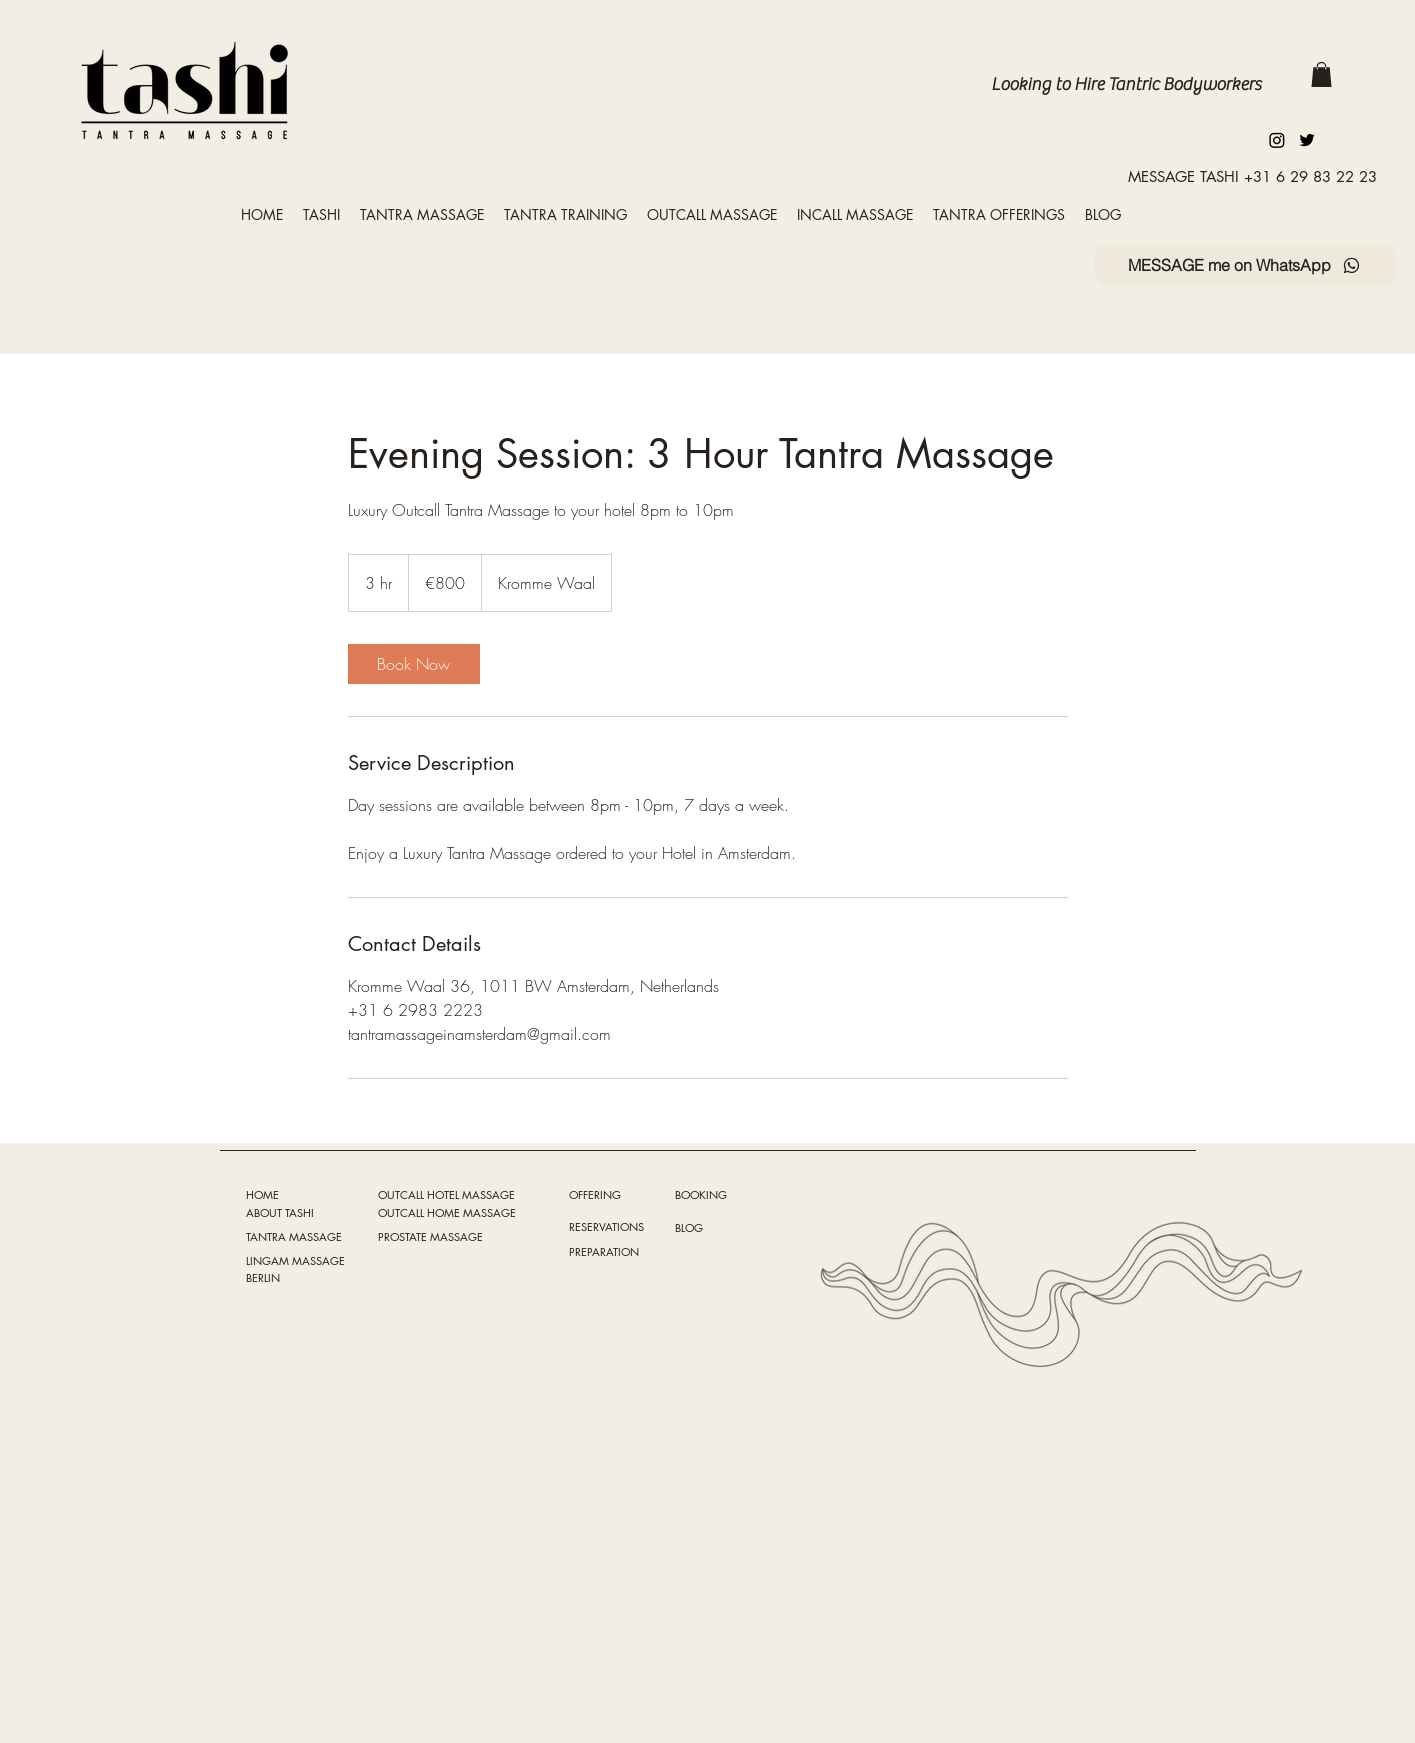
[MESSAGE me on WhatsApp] (1245, 265)
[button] (1321, 74)
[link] (414, 664)
